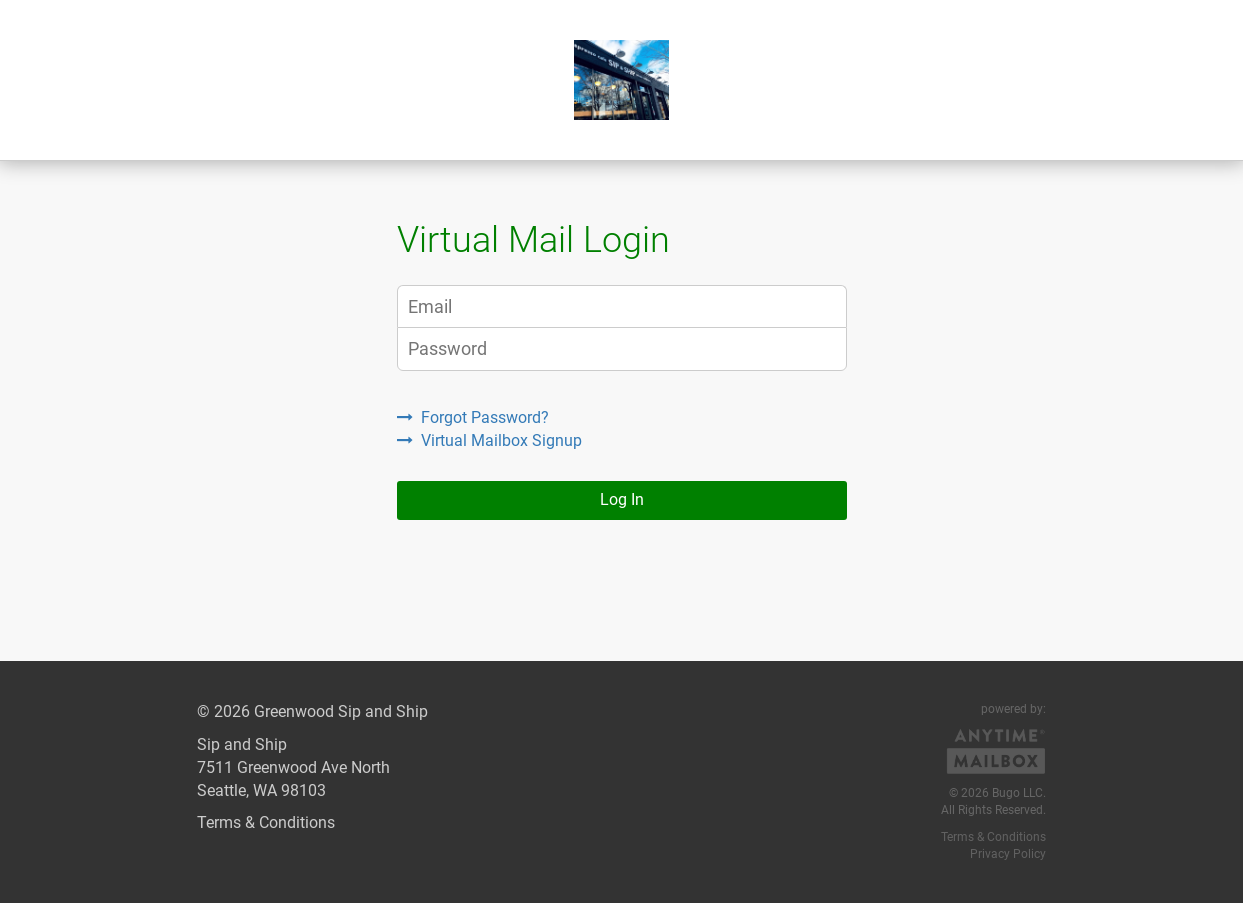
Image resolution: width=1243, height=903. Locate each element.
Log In (622, 499)
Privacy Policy (1008, 854)
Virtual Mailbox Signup (489, 440)
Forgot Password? (473, 417)
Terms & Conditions (266, 822)
